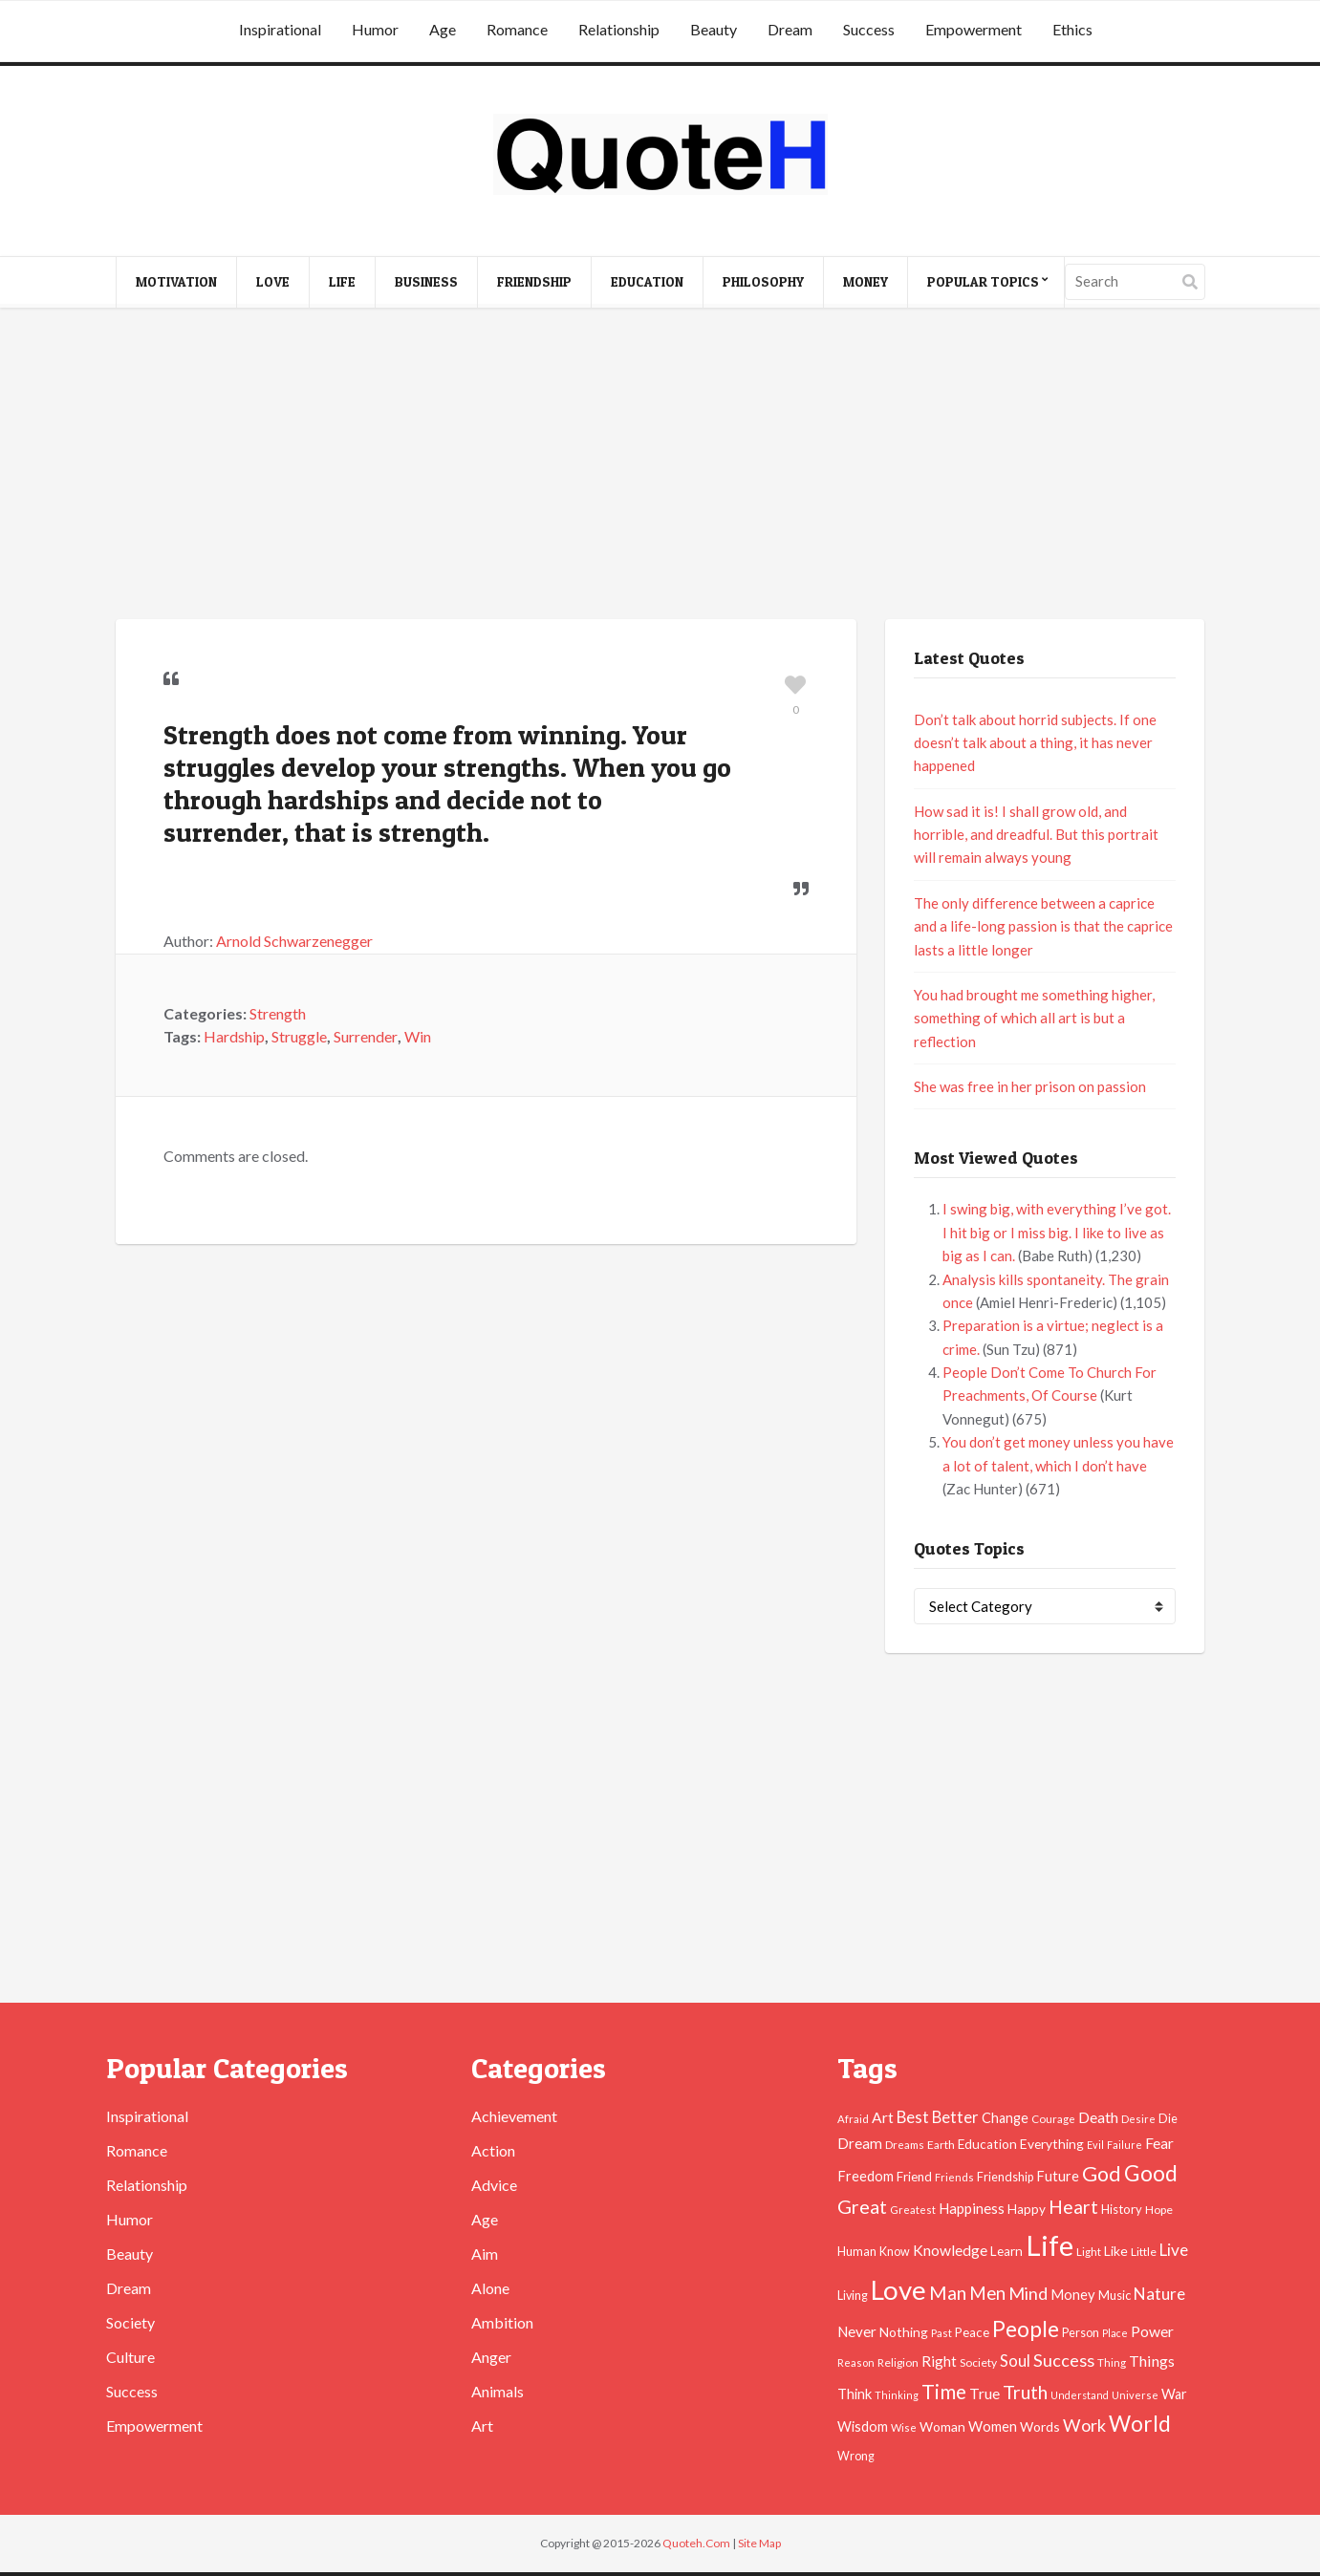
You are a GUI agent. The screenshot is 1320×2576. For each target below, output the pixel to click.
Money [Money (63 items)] (1072, 2294)
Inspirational (280, 29)
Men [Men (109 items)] (987, 2293)
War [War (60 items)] (1174, 2394)
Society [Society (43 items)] (978, 2362)
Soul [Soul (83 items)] (1015, 2361)
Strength (277, 1013)
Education (647, 281)
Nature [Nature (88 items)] (1159, 2294)
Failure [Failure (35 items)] (1124, 2144)
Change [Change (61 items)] (1005, 2118)
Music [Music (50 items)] (1114, 2295)
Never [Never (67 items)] (856, 2331)
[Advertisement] (660, 466)
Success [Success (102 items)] (1063, 2360)
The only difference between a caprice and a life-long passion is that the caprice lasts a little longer (1043, 926)
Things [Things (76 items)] (1152, 2360)
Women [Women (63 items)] (992, 2426)
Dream (790, 29)
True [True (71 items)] (984, 2393)
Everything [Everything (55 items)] (1052, 2144)
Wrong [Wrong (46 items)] (856, 2456)
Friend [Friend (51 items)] (914, 2176)
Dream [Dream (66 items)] (859, 2143)
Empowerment (973, 29)
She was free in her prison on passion (1030, 1086)
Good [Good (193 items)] (1151, 2172)
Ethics (1072, 29)
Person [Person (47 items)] (1080, 2333)
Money (865, 281)
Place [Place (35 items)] (1115, 2333)
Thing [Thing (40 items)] (1111, 2362)
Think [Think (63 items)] (854, 2393)
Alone (490, 2288)
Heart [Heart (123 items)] (1073, 2207)
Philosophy (763, 281)
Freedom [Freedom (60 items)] (865, 2176)
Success (869, 29)
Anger (491, 2357)
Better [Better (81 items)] (955, 2117)
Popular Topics (983, 281)
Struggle (299, 1036)
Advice (494, 2185)
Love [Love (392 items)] (898, 2290)
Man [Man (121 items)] (947, 2293)
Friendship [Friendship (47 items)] (1005, 2177)
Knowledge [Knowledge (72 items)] (950, 2250)
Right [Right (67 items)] (939, 2361)
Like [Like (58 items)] (1116, 2251)
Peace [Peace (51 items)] (972, 2332)
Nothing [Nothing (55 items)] (903, 2332)
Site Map (759, 2543)
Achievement (514, 2116)
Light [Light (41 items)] (1088, 2251)
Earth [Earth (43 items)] (941, 2144)
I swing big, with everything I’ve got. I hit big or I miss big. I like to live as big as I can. (1056, 1232)
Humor (375, 29)
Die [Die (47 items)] (1168, 2119)
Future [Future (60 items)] (1057, 2176)
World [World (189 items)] (1140, 2423)
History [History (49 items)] (1121, 2209)
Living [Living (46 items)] (852, 2295)
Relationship (619, 29)
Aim (484, 2253)
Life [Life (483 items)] (1049, 2245)
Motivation (176, 281)
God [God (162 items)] (1101, 2173)
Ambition (502, 2322)
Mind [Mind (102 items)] (1028, 2293)
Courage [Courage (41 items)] (1053, 2118)
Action (493, 2150)
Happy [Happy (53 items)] (1026, 2209)
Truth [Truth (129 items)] (1025, 2391)
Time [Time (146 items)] (943, 2391)
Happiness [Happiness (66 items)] (972, 2208)
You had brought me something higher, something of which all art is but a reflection (1034, 1018)
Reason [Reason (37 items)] (856, 2362)
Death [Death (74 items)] (1098, 2117)
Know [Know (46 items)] (894, 2251)
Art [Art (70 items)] (883, 2117)
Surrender (366, 1036)
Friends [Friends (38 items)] (954, 2177)
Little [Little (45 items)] (1144, 2251)
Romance (517, 29)
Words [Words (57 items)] (1040, 2426)
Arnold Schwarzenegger (294, 941)
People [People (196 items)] (1025, 2328)
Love (273, 281)
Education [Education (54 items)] (987, 2144)
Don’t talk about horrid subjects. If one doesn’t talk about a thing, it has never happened (1035, 743)
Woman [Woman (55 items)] (942, 2426)
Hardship (234, 1036)
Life (342, 281)
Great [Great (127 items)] (862, 2206)
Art (482, 2425)
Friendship (534, 281)
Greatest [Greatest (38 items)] (913, 2209)
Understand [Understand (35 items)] (1079, 2395)
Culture (130, 2357)
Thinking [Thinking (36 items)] (897, 2395)
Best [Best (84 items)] (913, 2117)
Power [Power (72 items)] (1152, 2331)
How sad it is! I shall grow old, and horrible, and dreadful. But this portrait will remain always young (1036, 835)
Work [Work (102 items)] (1084, 2425)
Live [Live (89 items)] (1173, 2250)
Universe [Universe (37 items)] (1135, 2395)
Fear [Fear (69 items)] (1159, 2143)
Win (417, 1036)
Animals (497, 2391)
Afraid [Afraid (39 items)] (853, 2119)
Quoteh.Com (696, 2543)
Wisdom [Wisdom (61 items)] (862, 2426)
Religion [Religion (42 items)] (898, 2362)
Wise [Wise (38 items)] (904, 2427)
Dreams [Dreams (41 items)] (904, 2144)
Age (442, 29)
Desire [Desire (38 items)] (1138, 2119)
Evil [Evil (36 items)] (1095, 2144)
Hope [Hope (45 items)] (1159, 2209)
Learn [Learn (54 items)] (1006, 2251)
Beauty (713, 29)
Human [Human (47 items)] (856, 2251)
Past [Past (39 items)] (941, 2333)
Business (426, 281)
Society (130, 2322)
